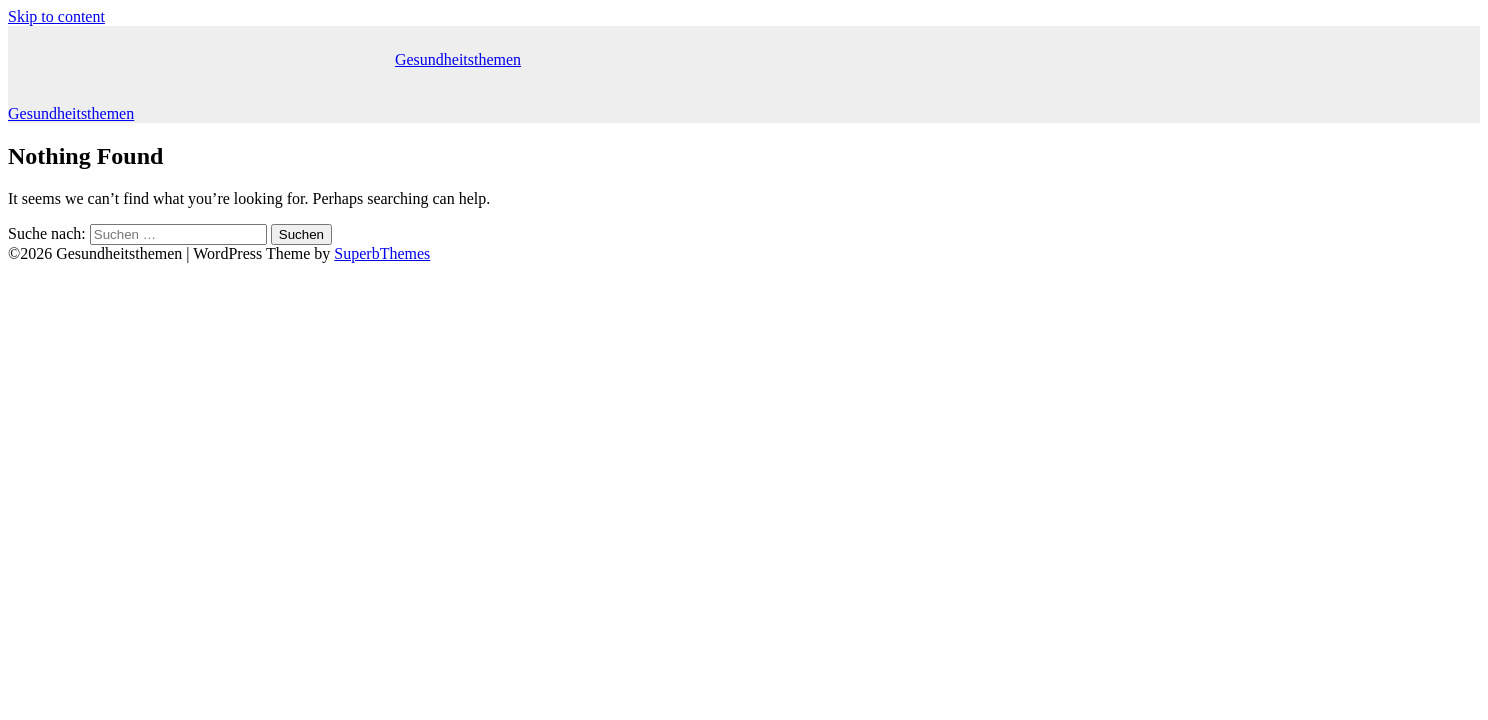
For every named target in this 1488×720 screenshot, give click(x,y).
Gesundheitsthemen (458, 59)
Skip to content (56, 16)
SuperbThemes (382, 253)
